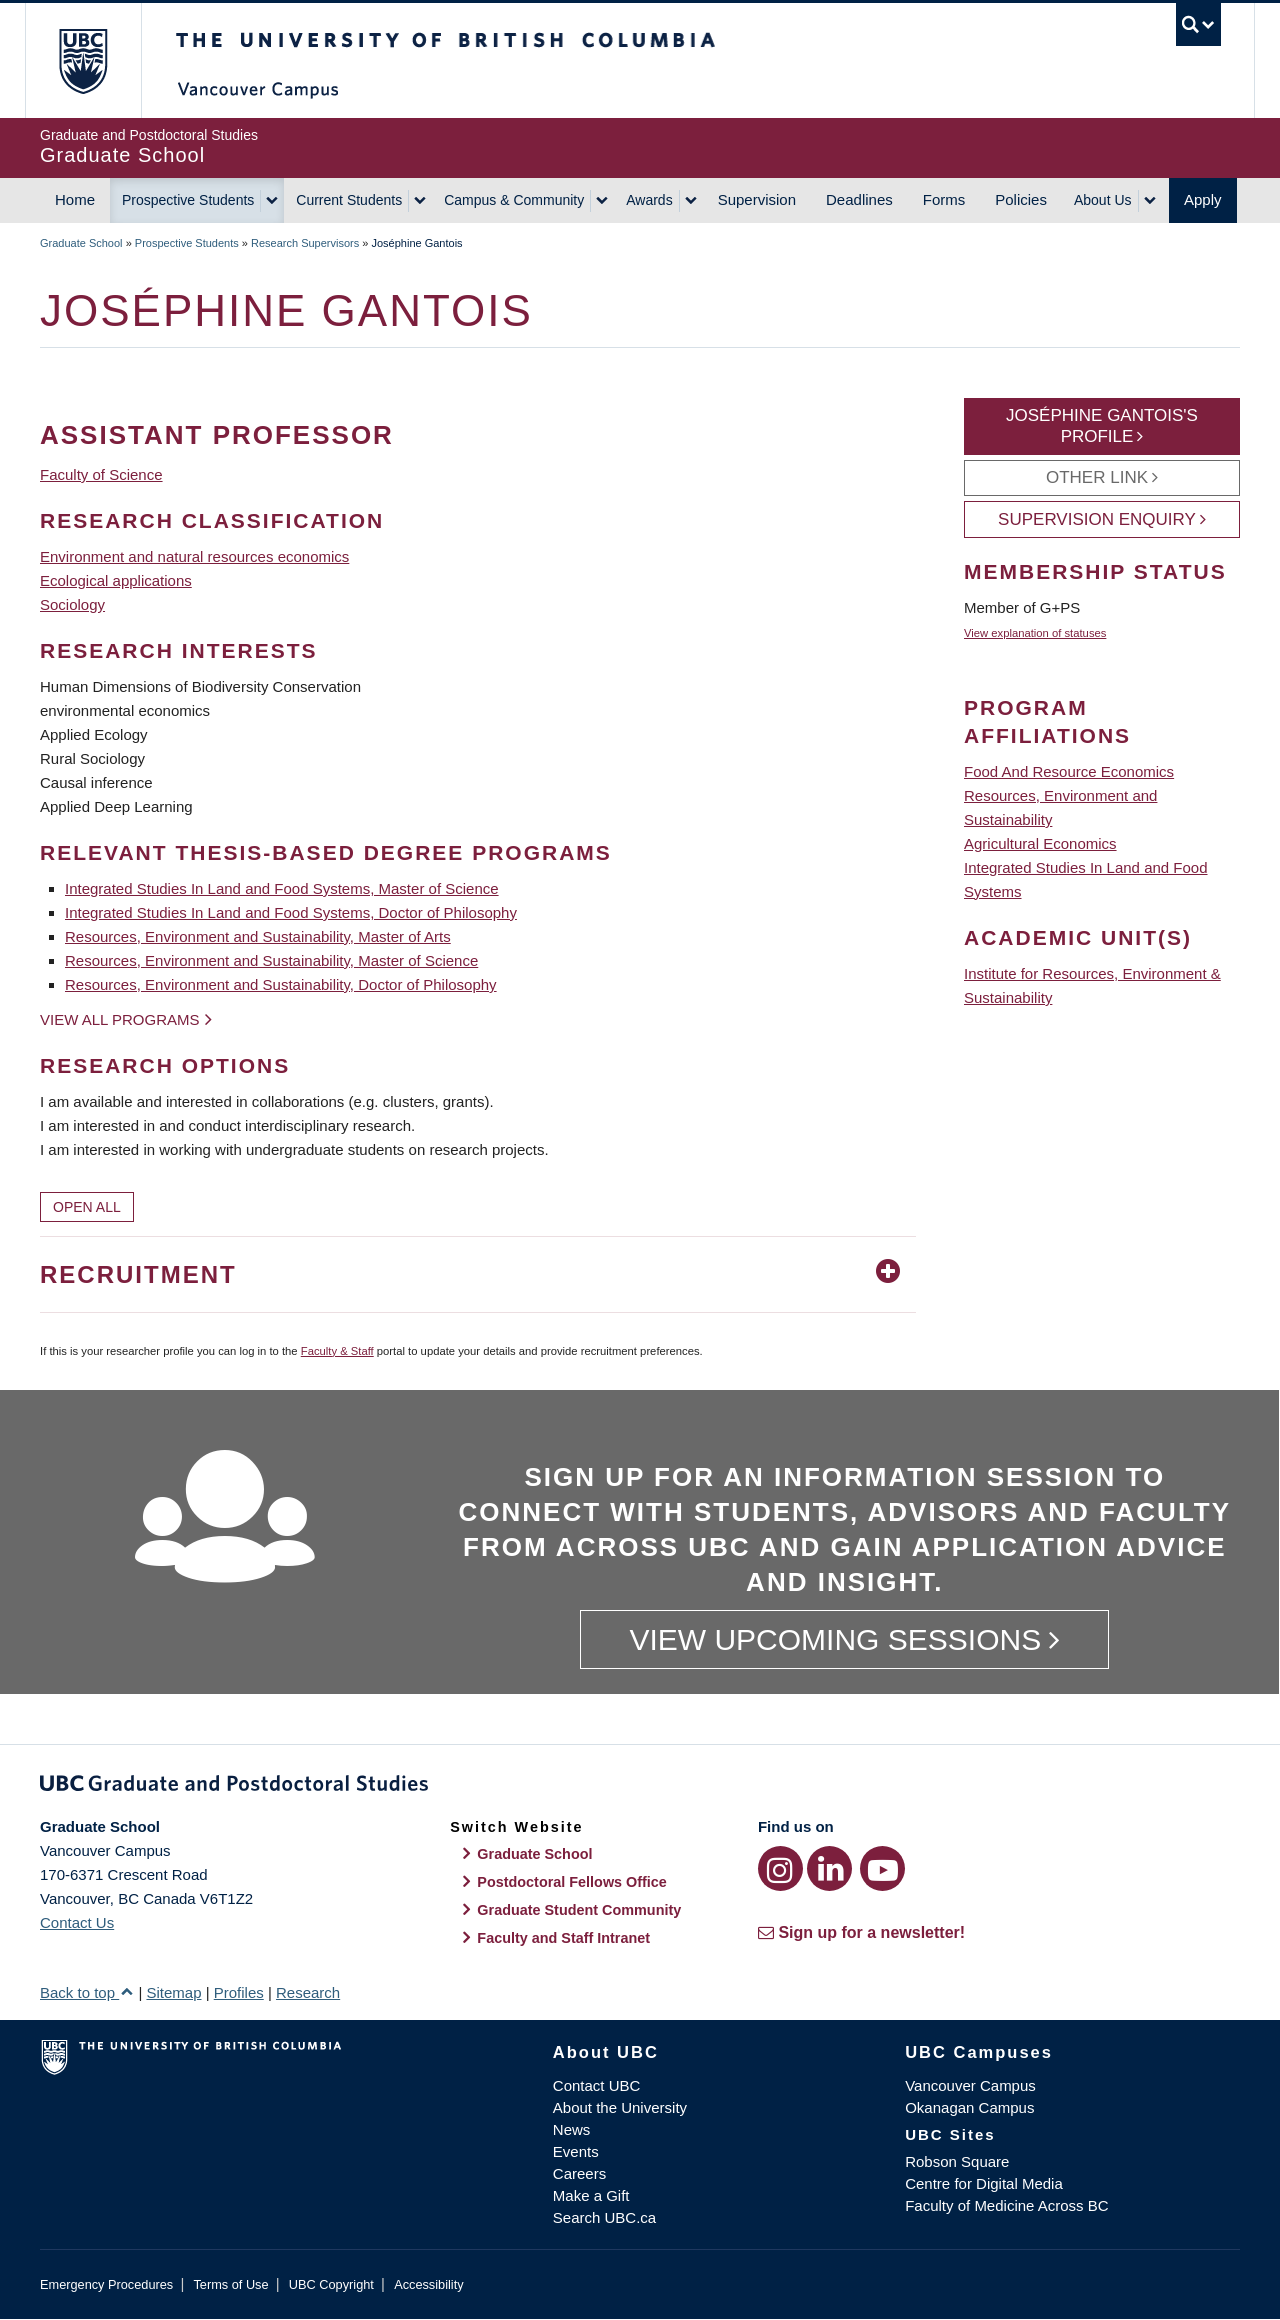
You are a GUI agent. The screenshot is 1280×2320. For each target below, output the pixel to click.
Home (75, 199)
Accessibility (428, 2284)
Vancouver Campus (970, 2085)
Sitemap (173, 1992)
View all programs (120, 1019)
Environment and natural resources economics (194, 556)
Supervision (757, 199)
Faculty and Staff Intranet (563, 1938)
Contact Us (77, 1922)
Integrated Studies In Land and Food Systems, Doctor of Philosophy (291, 912)
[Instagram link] (780, 1868)
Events (576, 2151)
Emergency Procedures (106, 2284)
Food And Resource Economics (1069, 771)
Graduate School (81, 243)
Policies (1021, 199)
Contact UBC (597, 2085)
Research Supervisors (305, 243)
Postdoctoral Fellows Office (572, 1882)
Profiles (239, 1992)
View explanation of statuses (1035, 633)
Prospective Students (188, 200)
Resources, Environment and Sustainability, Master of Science (271, 960)
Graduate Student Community (579, 1910)
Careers (579, 2173)
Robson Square (957, 2161)
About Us (1103, 200)
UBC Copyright (331, 2284)
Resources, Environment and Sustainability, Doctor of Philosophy (281, 984)
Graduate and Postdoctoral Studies (640, 1787)
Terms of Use (230, 2284)
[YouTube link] (882, 1868)
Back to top (87, 1992)
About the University (620, 2107)
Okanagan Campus (969, 2107)
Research (308, 1992)
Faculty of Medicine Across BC (1006, 2205)
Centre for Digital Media (984, 2183)
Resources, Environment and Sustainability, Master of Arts (258, 936)
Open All (87, 1207)
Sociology (72, 604)
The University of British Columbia (82, 60)
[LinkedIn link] (829, 1868)
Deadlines (859, 199)
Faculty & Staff (337, 1351)
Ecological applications (116, 580)
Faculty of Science (101, 474)
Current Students (349, 200)
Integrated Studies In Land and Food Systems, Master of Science (282, 888)
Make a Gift (591, 2195)
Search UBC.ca (604, 2217)
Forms (944, 199)
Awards (649, 200)
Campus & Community (514, 200)
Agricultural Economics (1040, 843)
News (572, 2129)
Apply (1203, 199)
